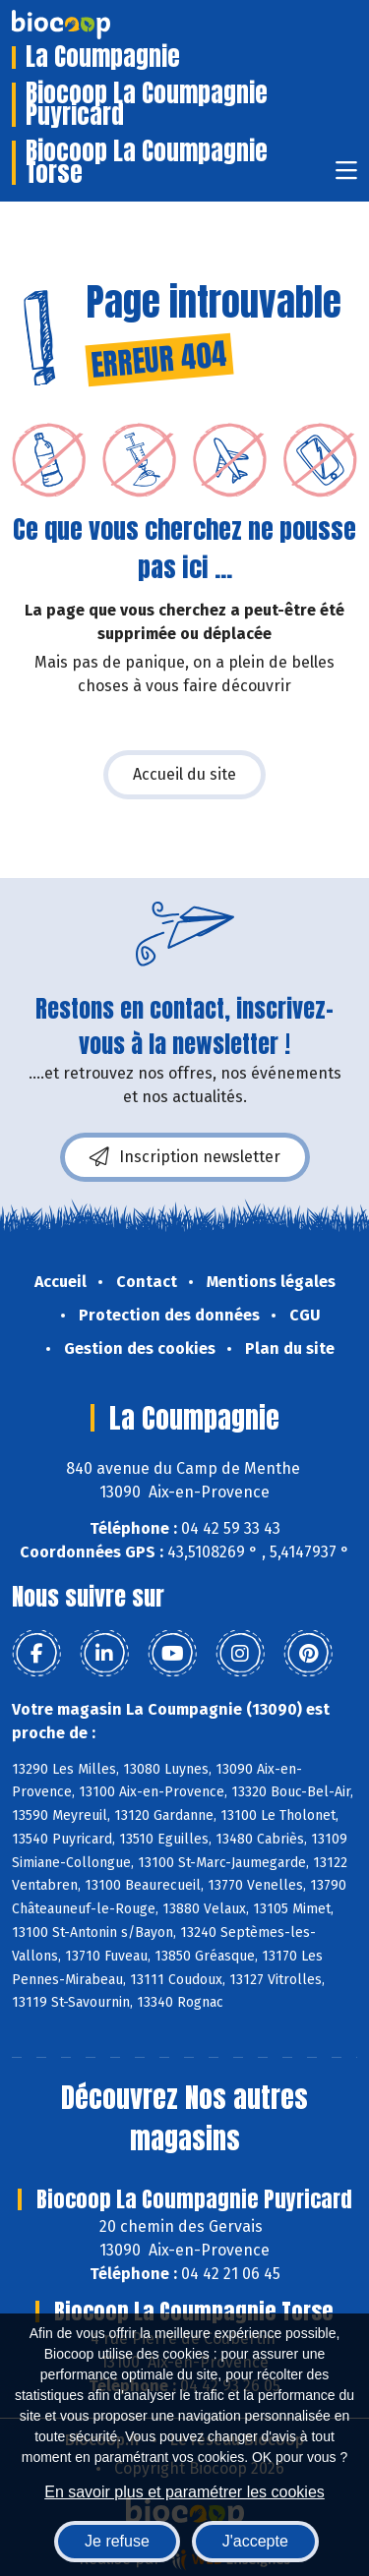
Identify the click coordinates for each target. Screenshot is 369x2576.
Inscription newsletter (185, 1157)
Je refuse (117, 2541)
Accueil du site (184, 774)
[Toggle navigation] (346, 176)
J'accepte (255, 2541)
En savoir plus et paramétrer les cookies (184, 2492)
